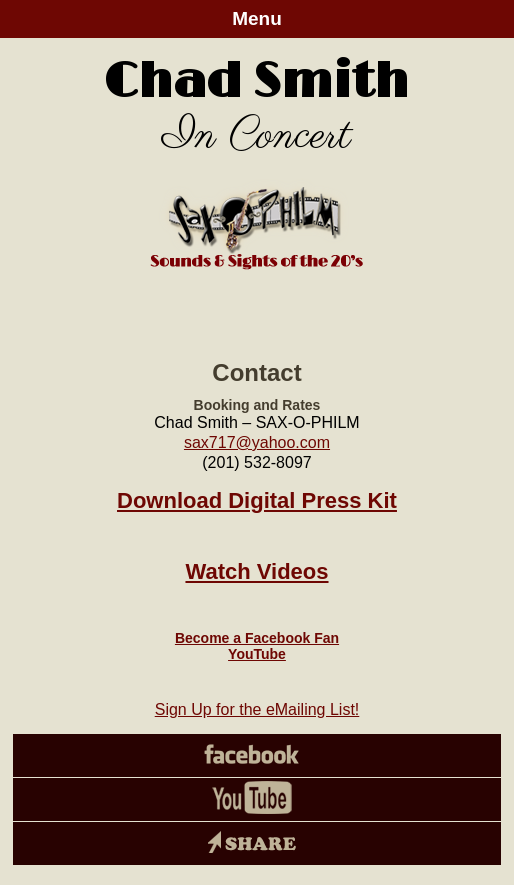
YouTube (257, 654)
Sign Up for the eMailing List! (257, 709)
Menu (257, 18)
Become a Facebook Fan (257, 638)
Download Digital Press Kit (257, 500)
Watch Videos (256, 571)
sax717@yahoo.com (257, 442)
